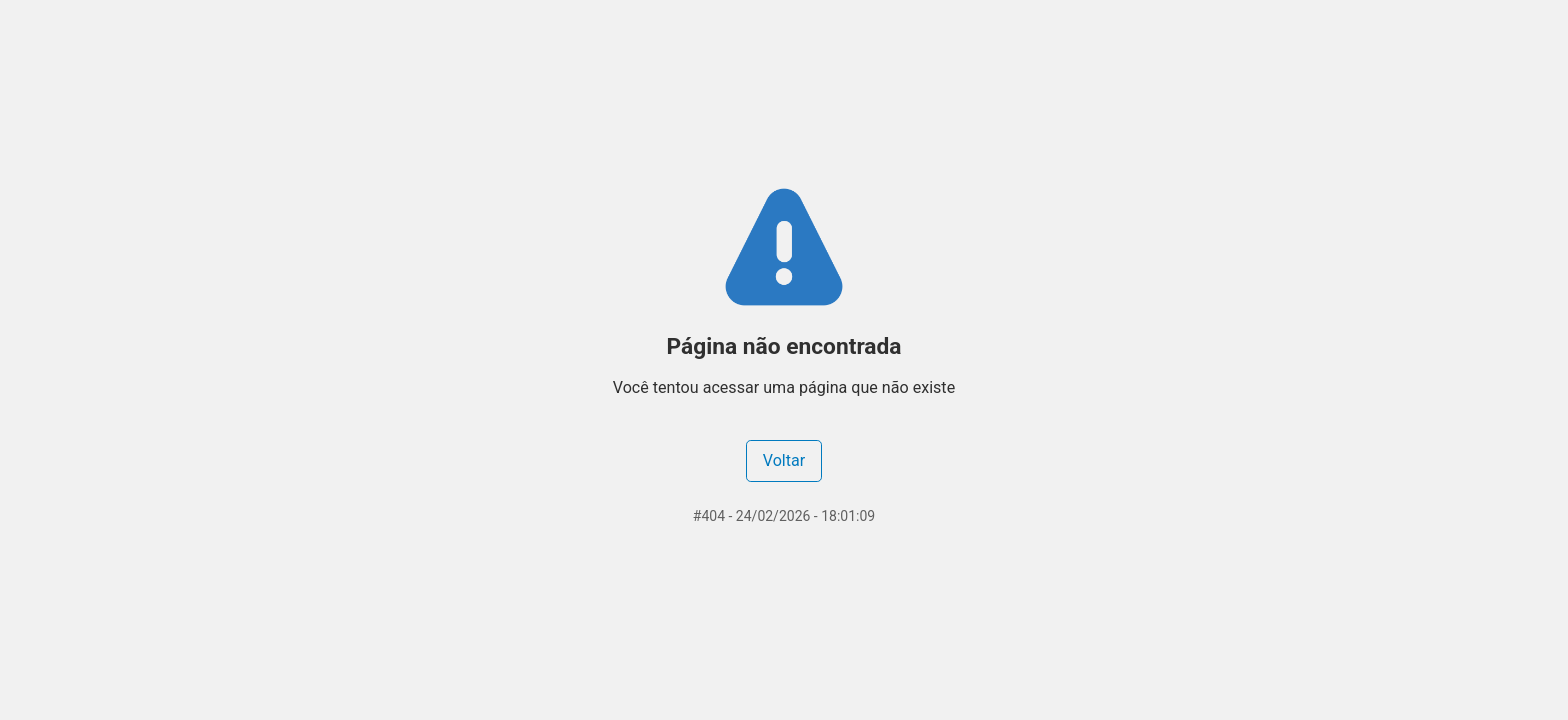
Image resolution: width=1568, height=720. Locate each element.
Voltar (784, 460)
